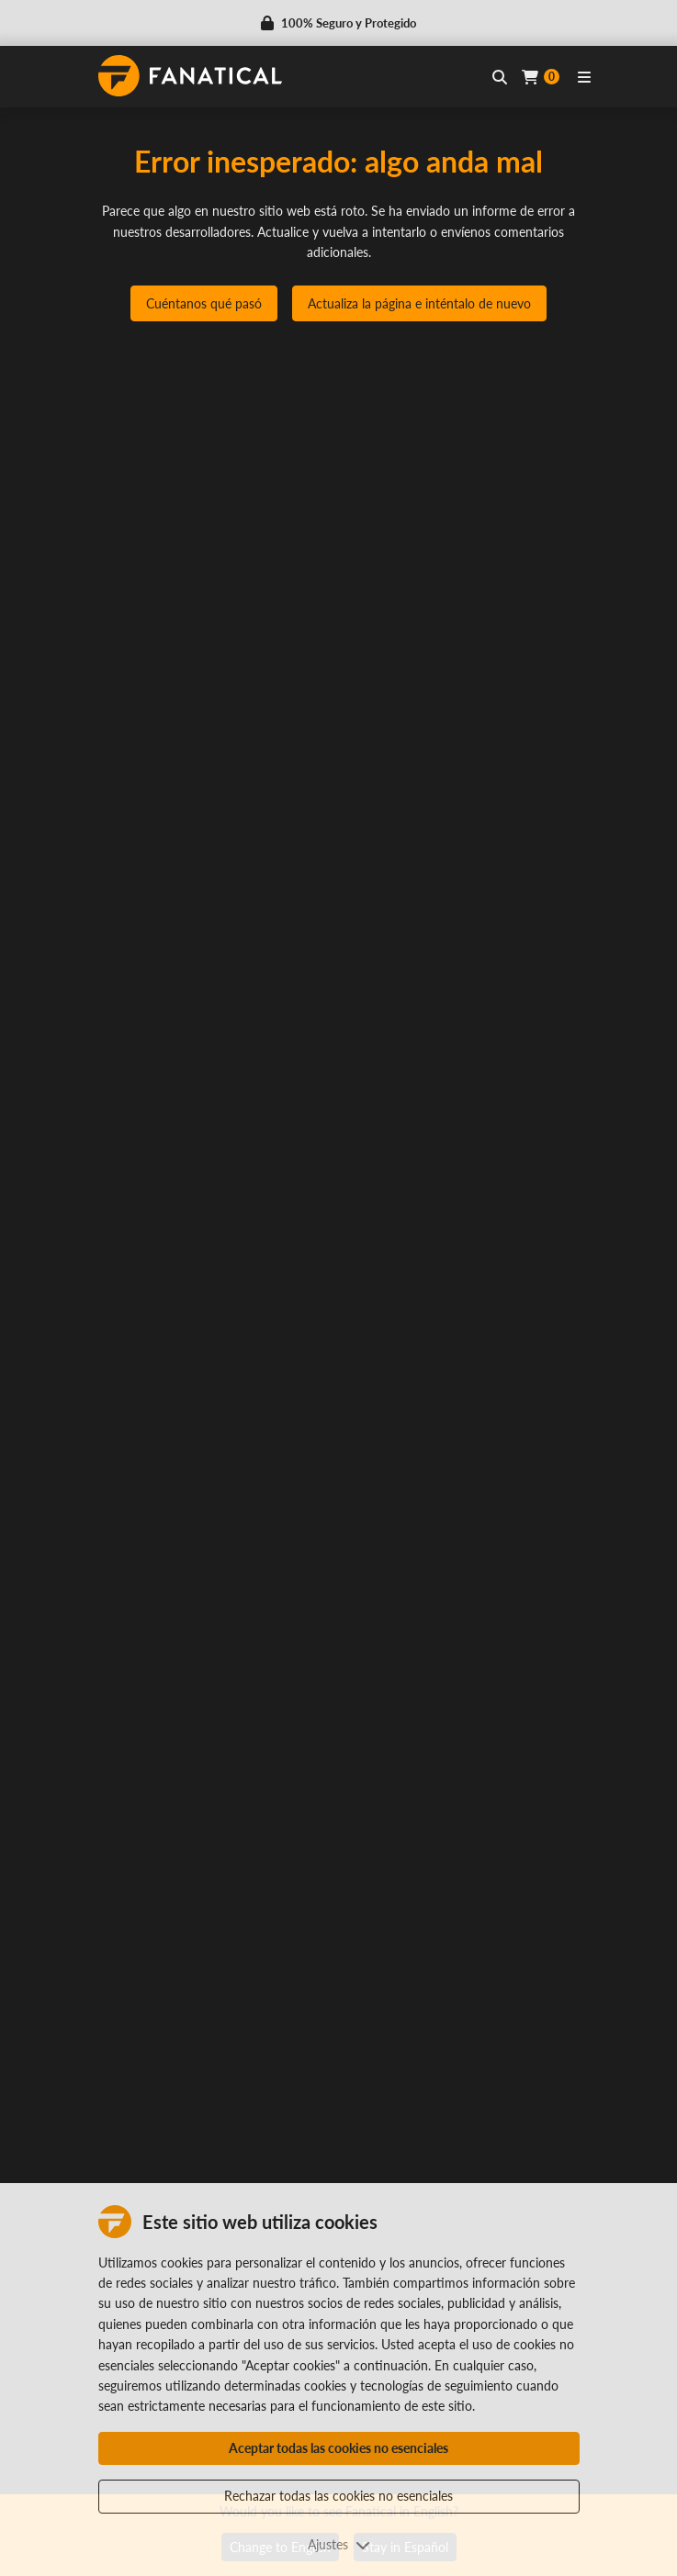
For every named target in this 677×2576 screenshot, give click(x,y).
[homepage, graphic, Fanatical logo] (190, 76)
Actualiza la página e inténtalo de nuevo (419, 303)
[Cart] (540, 76)
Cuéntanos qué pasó (204, 303)
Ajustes (339, 2544)
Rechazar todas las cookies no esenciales (338, 2495)
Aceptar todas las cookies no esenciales (338, 2448)
